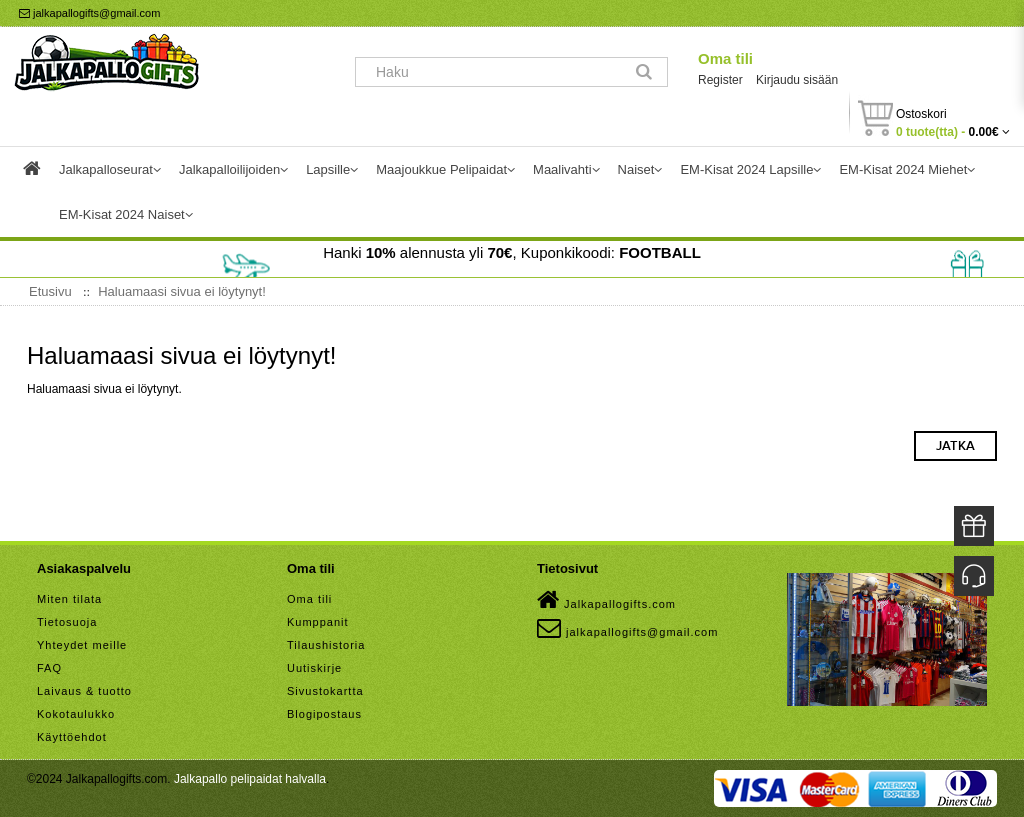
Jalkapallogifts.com (606, 600)
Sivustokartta (325, 691)
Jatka (955, 446)
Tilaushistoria (326, 645)
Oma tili (725, 58)
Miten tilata (69, 599)
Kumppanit (318, 622)
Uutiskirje (314, 668)
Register (720, 80)
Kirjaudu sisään (797, 80)
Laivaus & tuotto (84, 691)
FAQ (49, 668)
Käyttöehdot (72, 737)
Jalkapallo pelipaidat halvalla (250, 779)
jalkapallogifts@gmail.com (89, 13)
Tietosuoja (67, 622)
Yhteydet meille (82, 645)
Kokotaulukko (76, 714)
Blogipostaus (324, 714)
